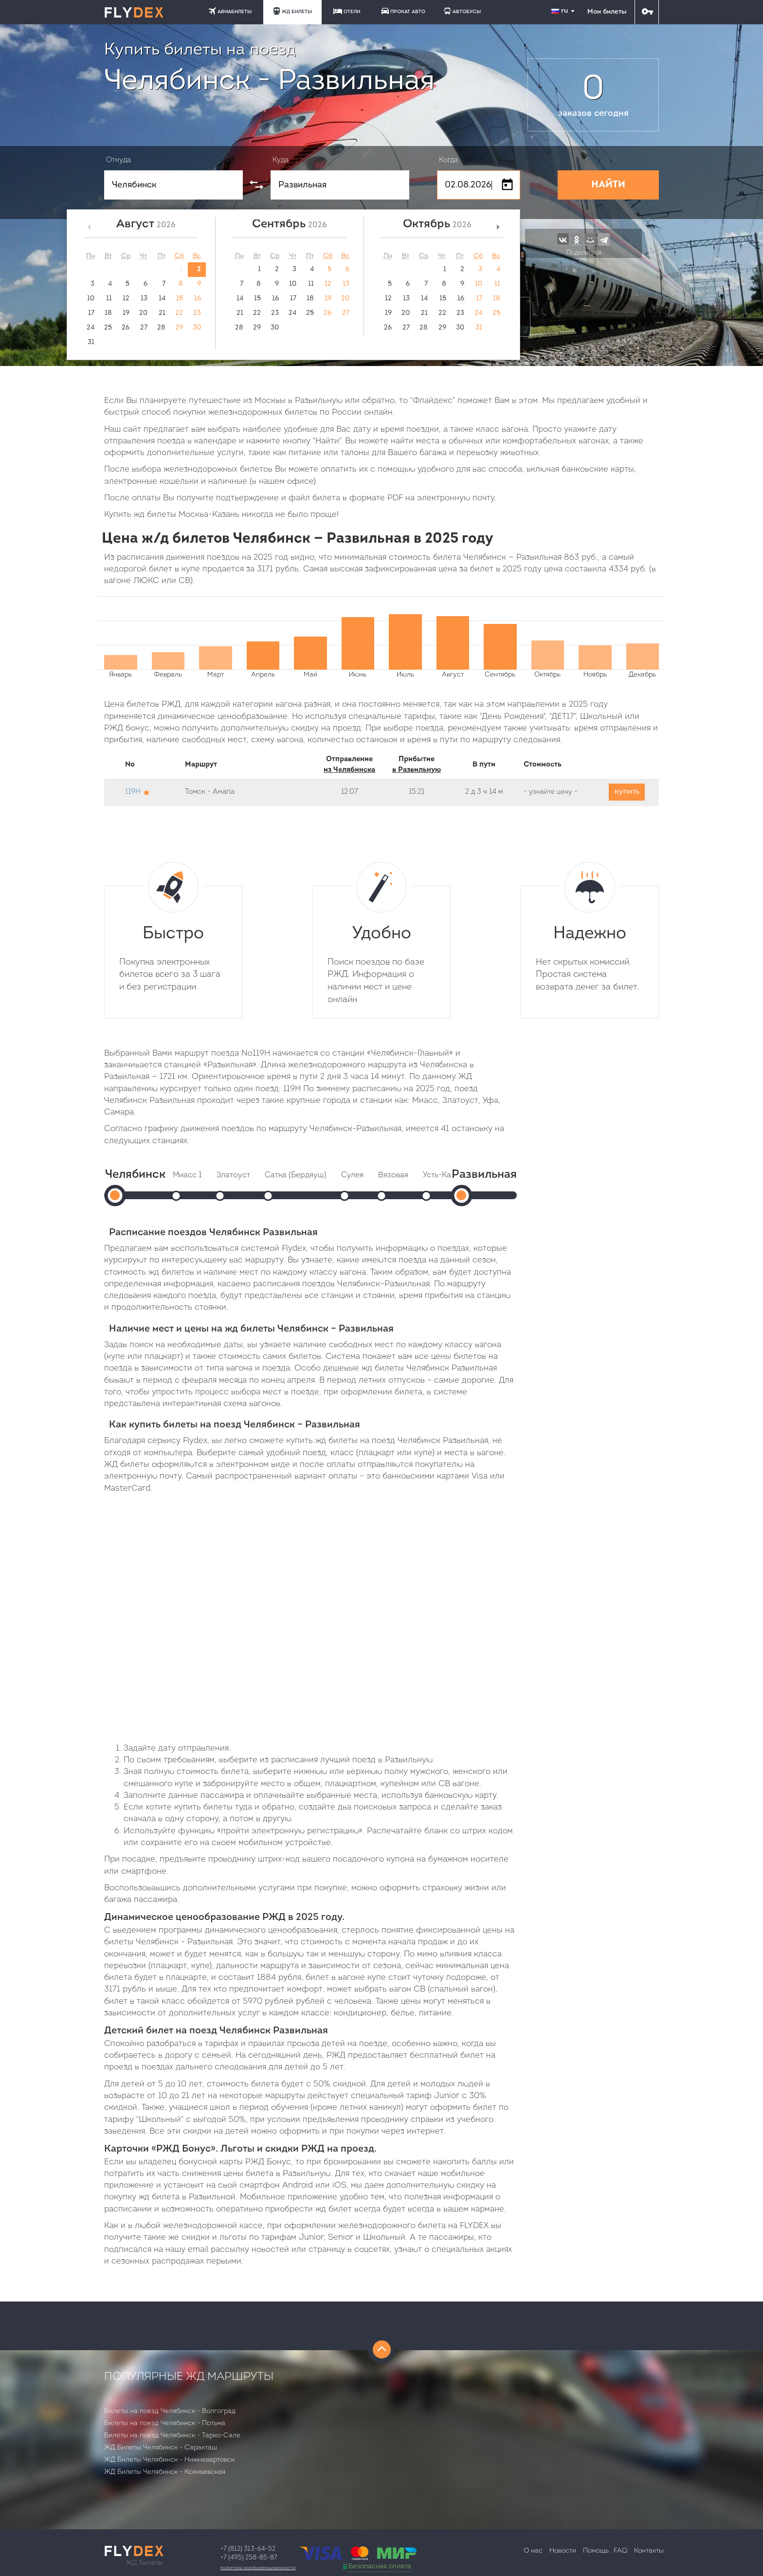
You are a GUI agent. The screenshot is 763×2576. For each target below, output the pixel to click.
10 (90, 298)
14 (162, 298)
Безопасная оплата (379, 2566)
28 (161, 327)
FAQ (620, 2551)
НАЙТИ (608, 185)
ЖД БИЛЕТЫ (292, 11)
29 (179, 327)
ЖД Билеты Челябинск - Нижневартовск (169, 2460)
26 (125, 327)
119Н (133, 792)
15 (179, 298)
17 (91, 313)
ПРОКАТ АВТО (403, 11)
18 (108, 313)
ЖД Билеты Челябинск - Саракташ (160, 2447)
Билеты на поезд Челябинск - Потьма (164, 2423)
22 (179, 313)
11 (109, 298)
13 (144, 298)
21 (162, 313)
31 (91, 342)
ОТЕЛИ (346, 11)
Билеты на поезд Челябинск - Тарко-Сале (172, 2435)
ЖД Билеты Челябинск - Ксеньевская (164, 2472)
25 (108, 327)
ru (564, 11)
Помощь (596, 2551)
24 (90, 327)
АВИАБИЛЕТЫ (230, 11)
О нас (533, 2551)
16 (197, 298)
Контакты (649, 2551)
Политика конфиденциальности (258, 2568)
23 (197, 313)
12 (126, 298)
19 (126, 313)
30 (197, 327)
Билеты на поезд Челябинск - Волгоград (170, 2411)
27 (143, 327)
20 (143, 313)
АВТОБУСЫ (462, 11)
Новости (562, 2551)
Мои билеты (606, 12)
